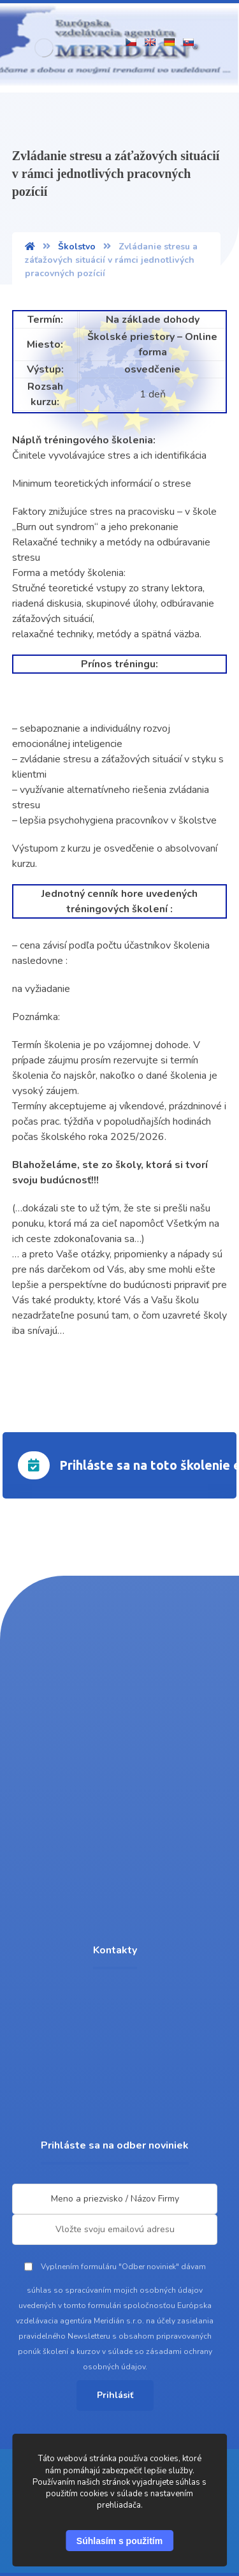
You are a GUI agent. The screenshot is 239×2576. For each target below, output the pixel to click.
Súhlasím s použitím (119, 2541)
